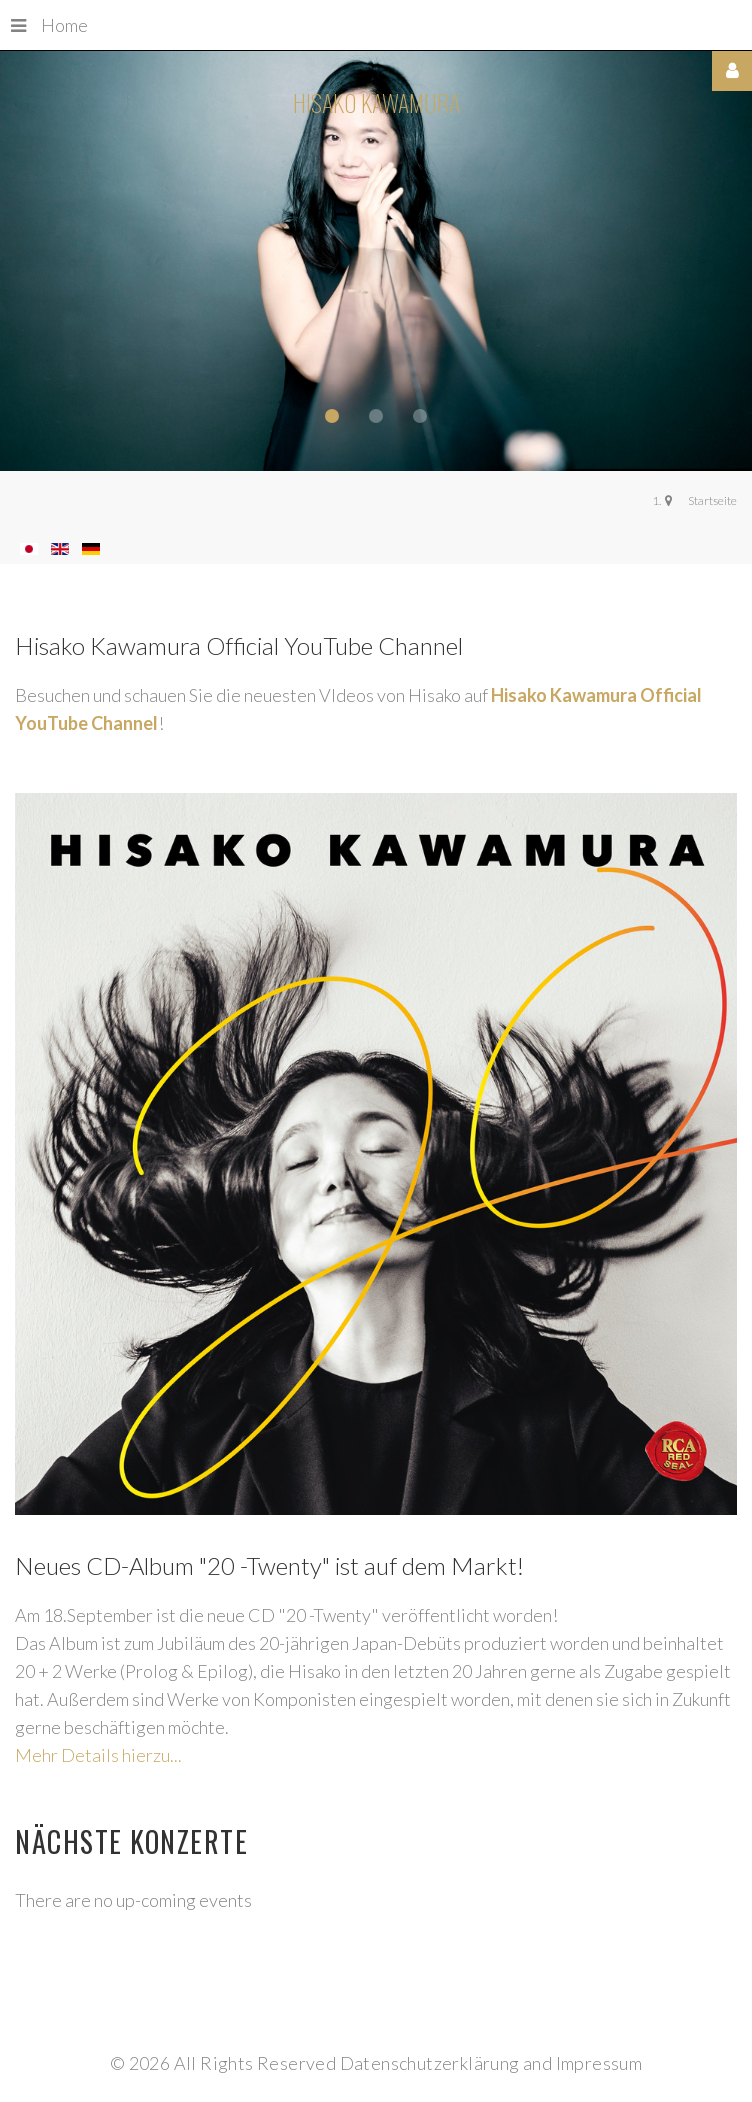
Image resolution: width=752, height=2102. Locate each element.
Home (49, 25)
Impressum (599, 2063)
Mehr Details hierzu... (98, 1755)
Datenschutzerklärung (430, 2063)
